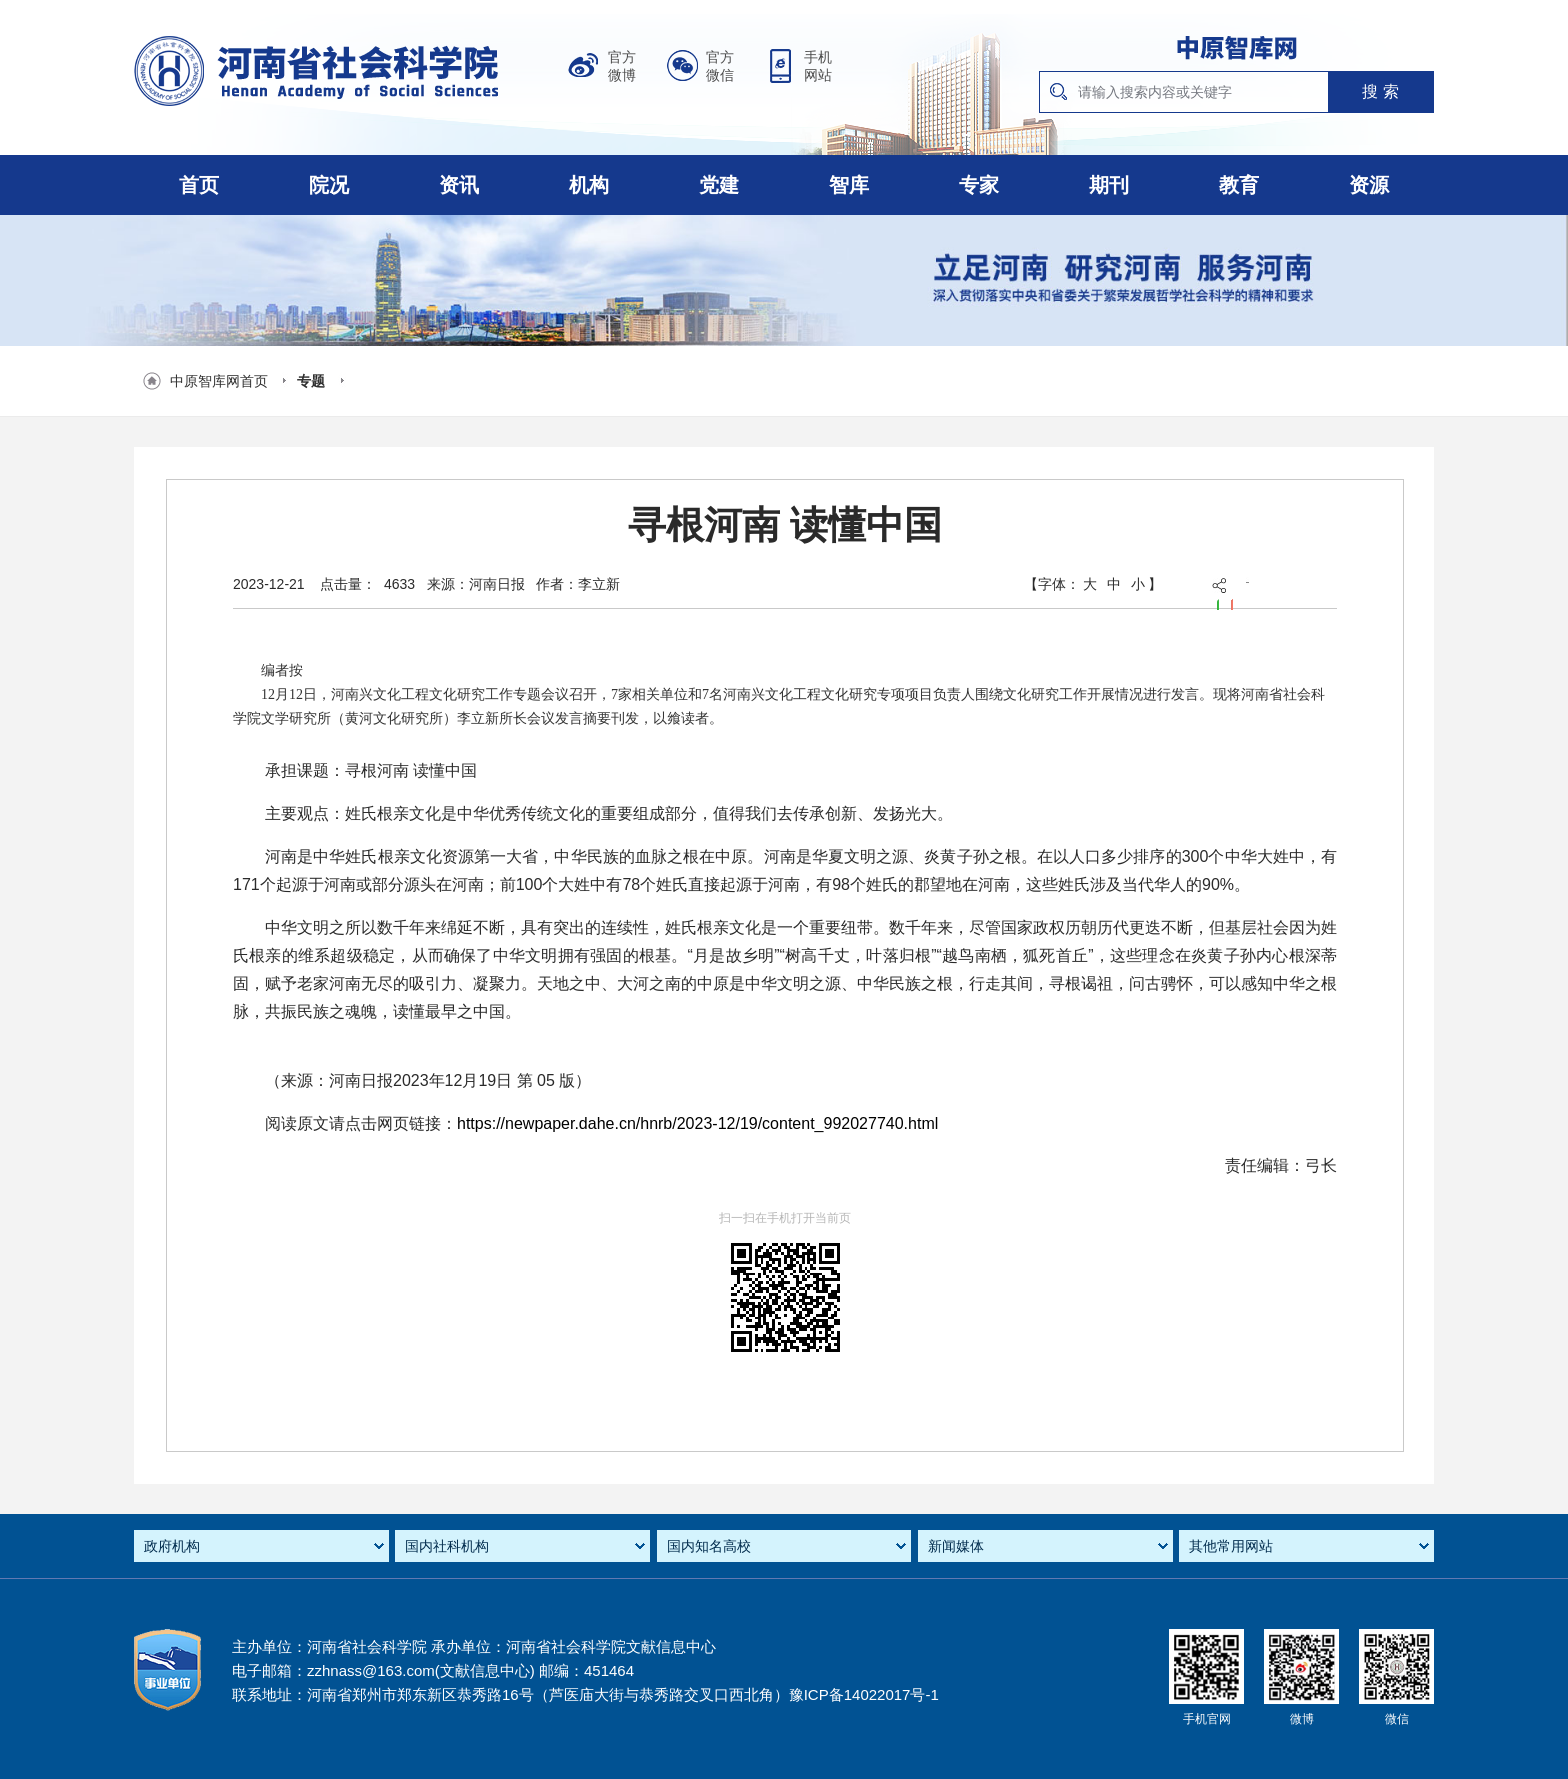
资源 (1369, 185)
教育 (1239, 185)
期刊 (1109, 185)
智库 (849, 185)
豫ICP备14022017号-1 (864, 1694)
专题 (311, 381)
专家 (979, 185)
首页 (199, 185)
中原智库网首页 (219, 381)
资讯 (459, 185)
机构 (589, 185)
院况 (329, 185)
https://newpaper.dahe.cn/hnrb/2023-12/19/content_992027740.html (697, 1123)
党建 (719, 185)
